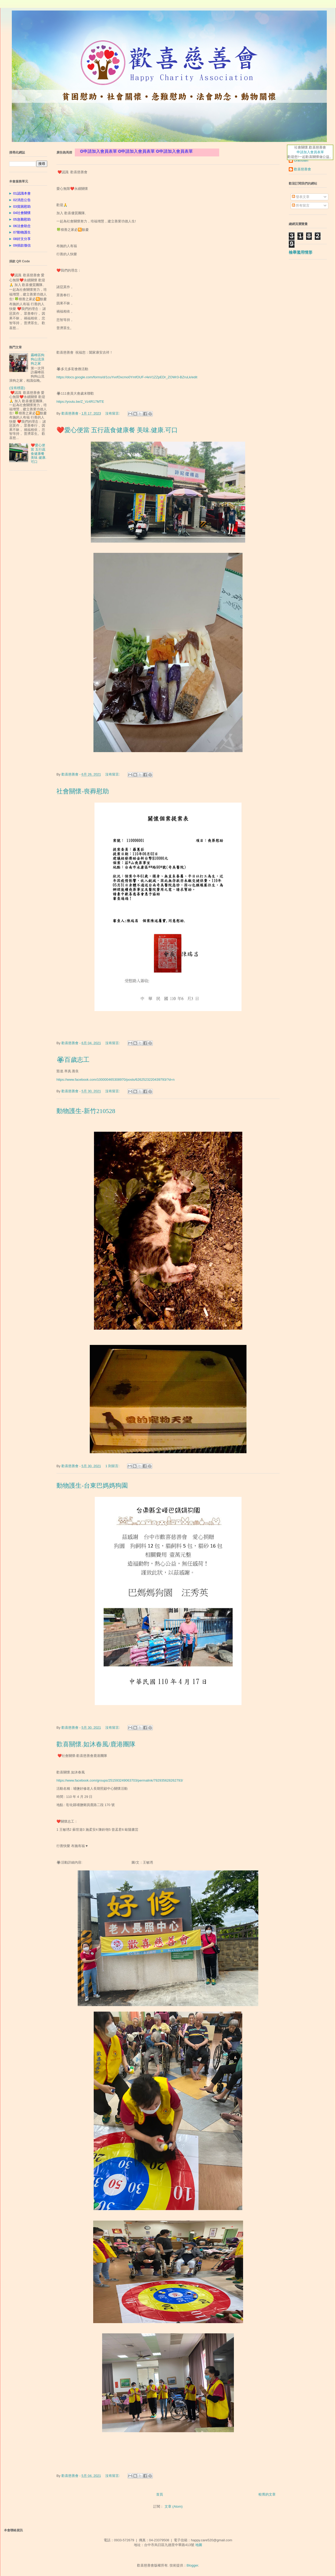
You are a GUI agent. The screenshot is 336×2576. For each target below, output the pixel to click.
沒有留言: (113, 413)
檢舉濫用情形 (300, 252)
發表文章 (301, 197)
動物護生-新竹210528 (85, 1111)
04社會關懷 (21, 213)
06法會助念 (21, 226)
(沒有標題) (17, 388)
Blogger (192, 2565)
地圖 (198, 2545)
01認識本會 (21, 193)
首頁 (159, 2494)
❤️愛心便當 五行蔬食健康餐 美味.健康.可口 (117, 430)
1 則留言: (112, 1466)
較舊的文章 (267, 2494)
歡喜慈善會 (302, 169)
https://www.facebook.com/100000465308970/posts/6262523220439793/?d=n (115, 1080)
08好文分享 (21, 239)
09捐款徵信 (21, 245)
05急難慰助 (21, 219)
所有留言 (301, 205)
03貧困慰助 (21, 206)
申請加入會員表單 (310, 152)
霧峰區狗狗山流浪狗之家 (37, 359)
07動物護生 (21, 232)
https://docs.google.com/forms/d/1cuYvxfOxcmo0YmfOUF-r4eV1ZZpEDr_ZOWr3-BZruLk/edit (126, 377)
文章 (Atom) (174, 2506)
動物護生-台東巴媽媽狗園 (92, 1485)
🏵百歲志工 (73, 1059)
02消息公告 (21, 200)
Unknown (301, 160)
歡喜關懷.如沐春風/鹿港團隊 (95, 1744)
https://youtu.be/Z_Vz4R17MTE (80, 402)
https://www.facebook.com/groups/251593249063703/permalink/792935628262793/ (119, 1780)
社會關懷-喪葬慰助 (82, 791)
